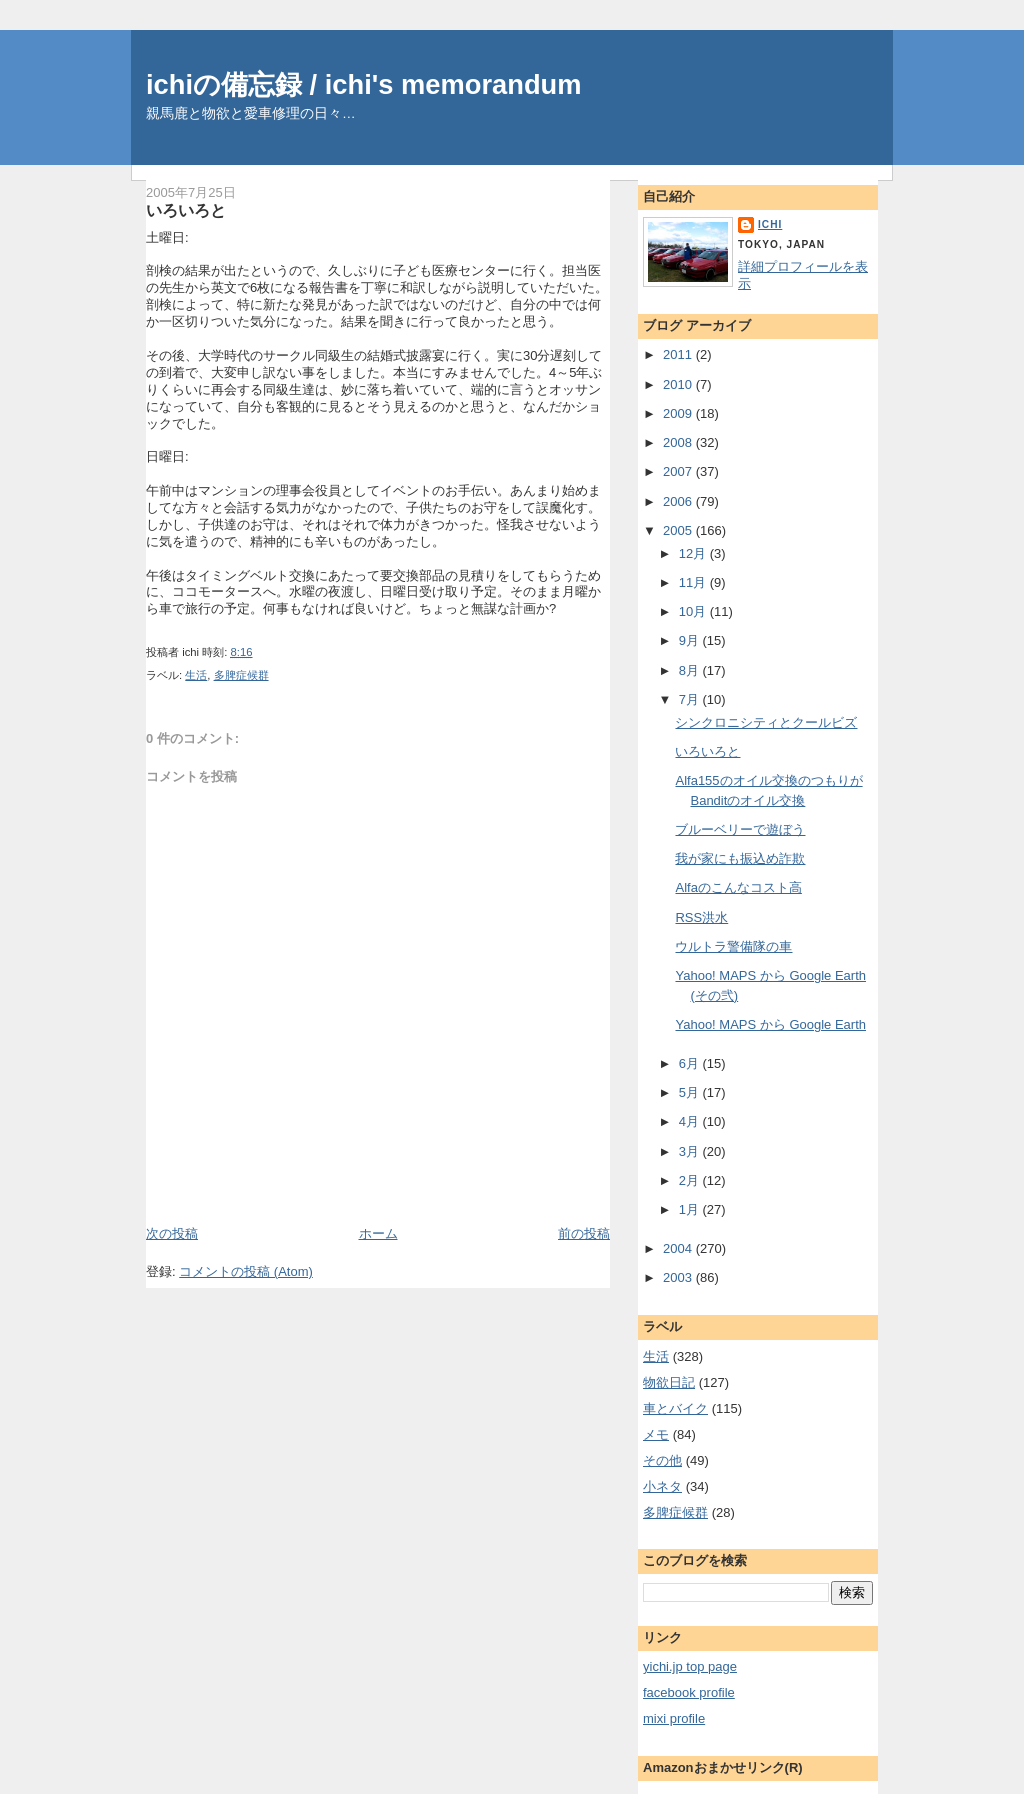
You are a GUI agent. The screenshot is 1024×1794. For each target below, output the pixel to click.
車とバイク (675, 1408)
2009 (679, 413)
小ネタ (662, 1486)
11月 (694, 582)
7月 (691, 699)
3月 (691, 1151)
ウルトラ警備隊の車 (733, 946)
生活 (196, 675)
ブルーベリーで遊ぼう (740, 829)
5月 (691, 1092)
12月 (694, 553)
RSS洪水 (701, 917)
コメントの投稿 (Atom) (246, 1271)
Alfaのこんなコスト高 (738, 887)
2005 (679, 530)
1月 (691, 1209)
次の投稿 (172, 1233)
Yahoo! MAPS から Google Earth (770, 1024)
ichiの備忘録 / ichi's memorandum (364, 84)
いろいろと (186, 210)
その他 (662, 1460)
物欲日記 (669, 1382)
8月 (691, 670)
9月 (691, 640)
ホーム (378, 1233)
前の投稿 (584, 1233)
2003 (679, 1277)
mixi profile (674, 1718)
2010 (679, 384)
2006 (679, 501)
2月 (691, 1180)
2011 (679, 354)
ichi (770, 224)
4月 (691, 1121)
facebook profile (689, 1692)
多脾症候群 (241, 675)
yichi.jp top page (690, 1666)
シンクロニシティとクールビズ (766, 722)
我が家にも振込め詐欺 (740, 858)
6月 (691, 1063)
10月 (694, 611)
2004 (679, 1248)
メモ (656, 1434)
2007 (679, 471)
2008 (679, 442)
